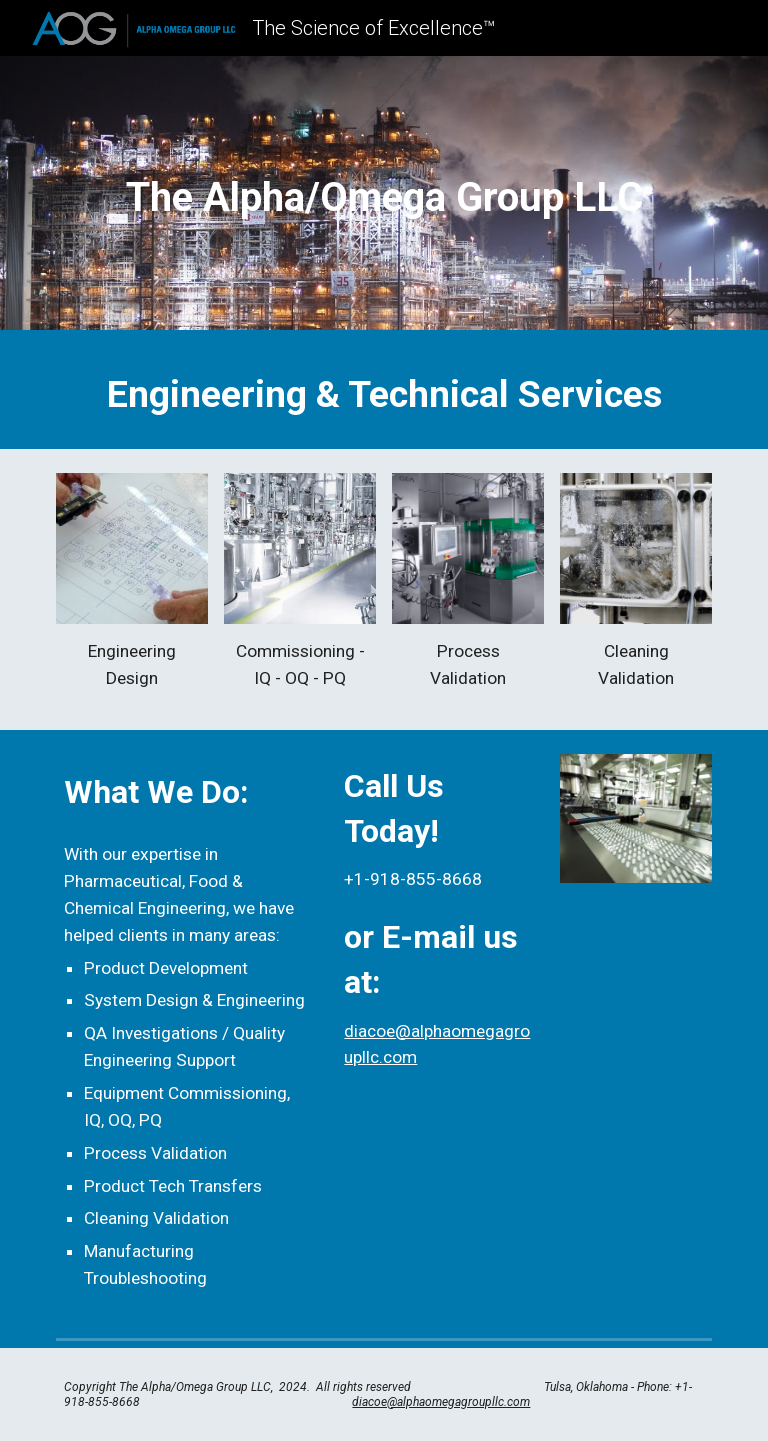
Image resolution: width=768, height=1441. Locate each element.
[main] (383, 197)
